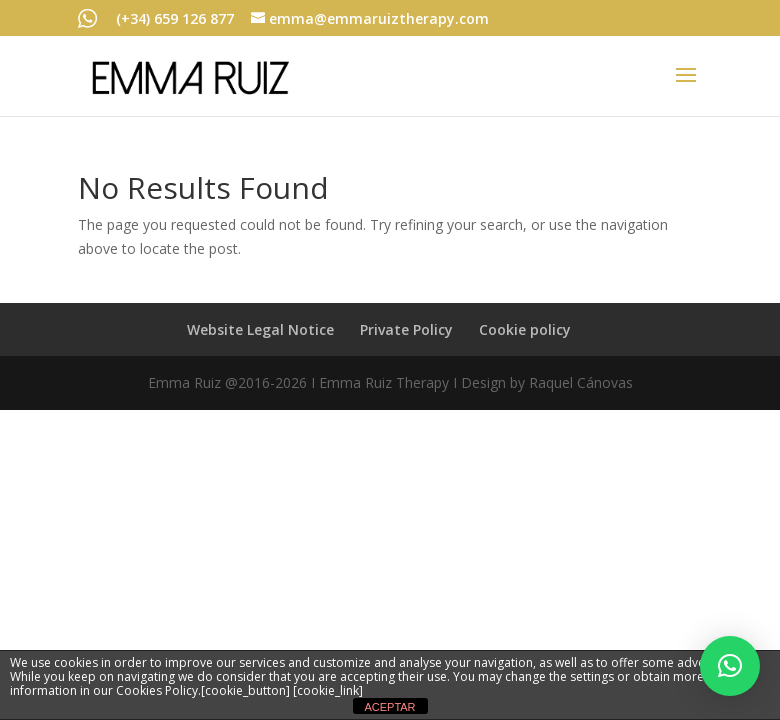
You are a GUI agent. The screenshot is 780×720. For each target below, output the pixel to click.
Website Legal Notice (260, 329)
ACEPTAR (389, 707)
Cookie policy (525, 329)
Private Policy (406, 329)
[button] (730, 666)
